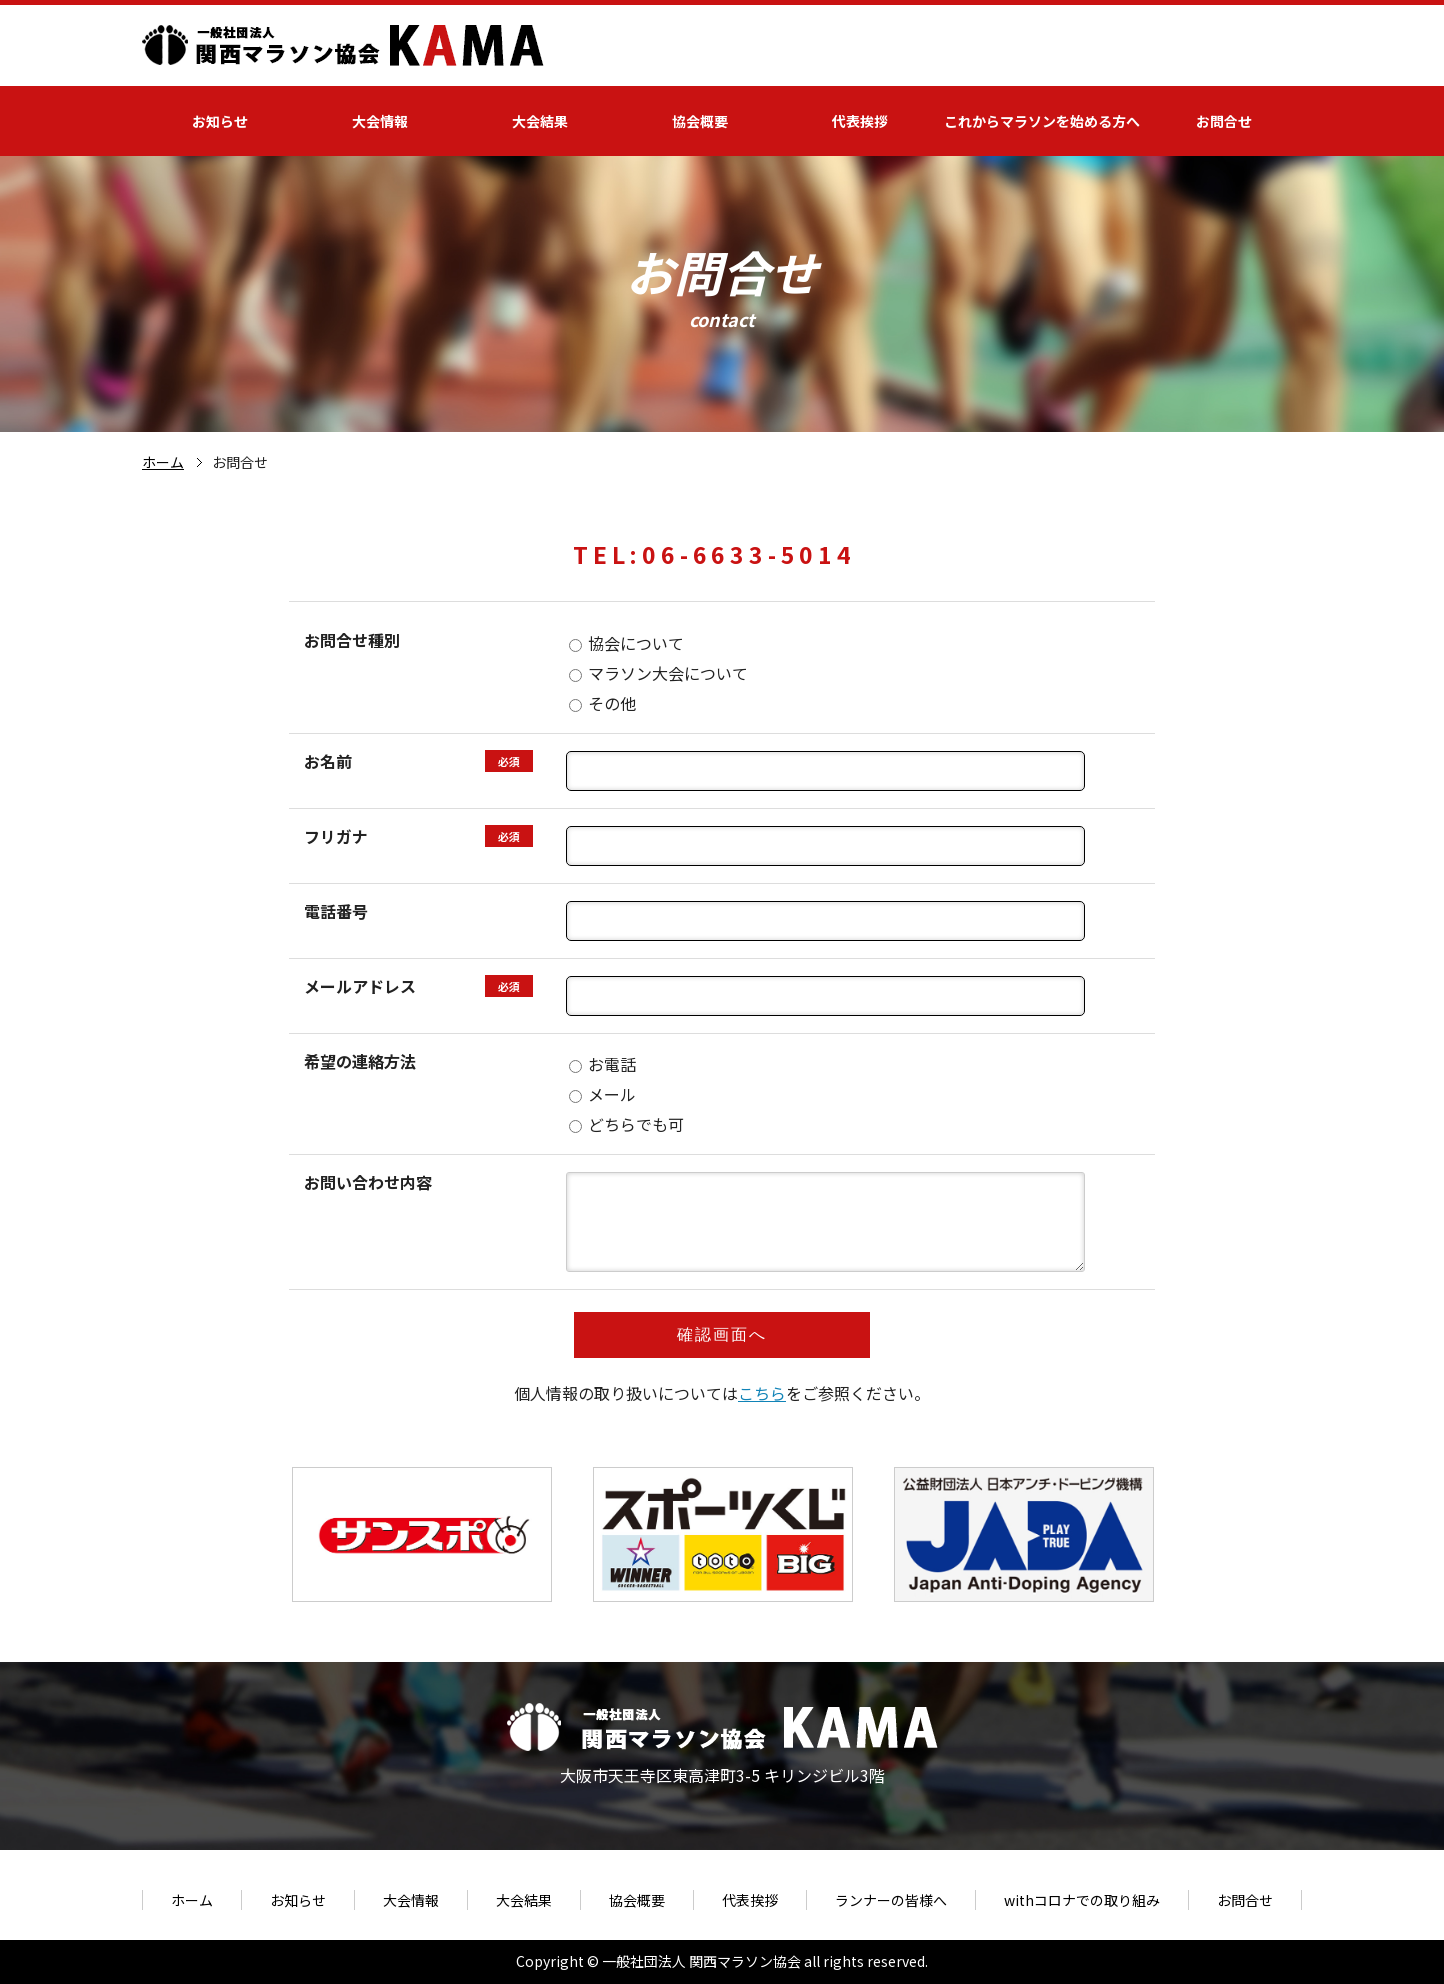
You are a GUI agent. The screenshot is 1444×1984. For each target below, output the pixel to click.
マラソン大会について (658, 673)
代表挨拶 (860, 121)
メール (602, 1094)
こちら (762, 1393)
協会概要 (700, 121)
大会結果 (540, 121)
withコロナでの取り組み (1082, 1900)
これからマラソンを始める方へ (1042, 121)
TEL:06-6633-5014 (714, 554)
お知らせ (220, 121)
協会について (626, 643)
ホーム (163, 462)
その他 (602, 703)
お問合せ (1224, 121)
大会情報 (380, 121)
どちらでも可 (626, 1124)
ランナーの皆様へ (891, 1900)
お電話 (602, 1064)
